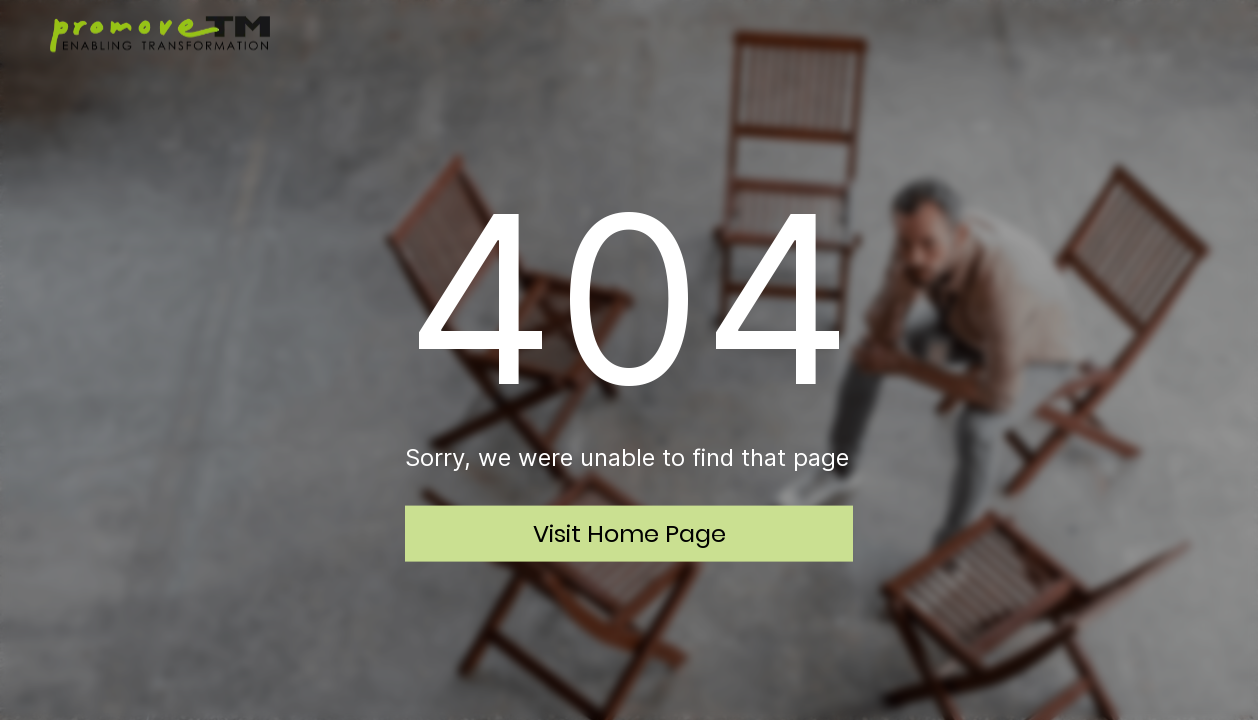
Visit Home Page (629, 532)
